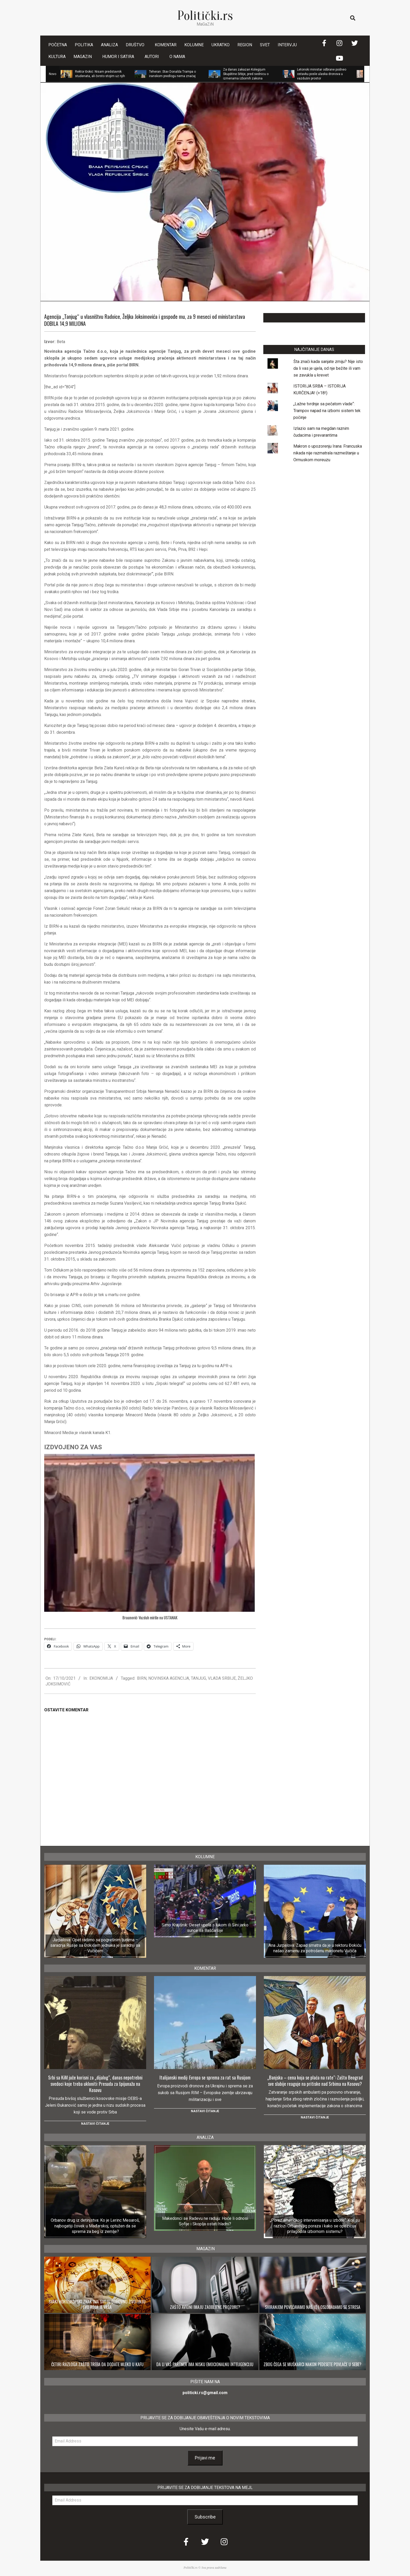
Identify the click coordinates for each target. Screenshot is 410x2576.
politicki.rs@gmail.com (205, 2392)
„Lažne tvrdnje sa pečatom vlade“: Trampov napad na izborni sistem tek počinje (327, 410)
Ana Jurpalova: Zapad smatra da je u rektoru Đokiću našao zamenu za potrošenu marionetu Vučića (315, 1948)
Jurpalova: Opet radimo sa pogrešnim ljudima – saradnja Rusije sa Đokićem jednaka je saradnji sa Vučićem (95, 1945)
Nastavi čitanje (95, 2124)
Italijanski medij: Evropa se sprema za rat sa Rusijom (205, 2077)
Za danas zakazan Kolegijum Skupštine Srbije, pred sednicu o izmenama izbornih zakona (246, 74)
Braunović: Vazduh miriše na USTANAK (149, 1617)
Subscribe (205, 2517)
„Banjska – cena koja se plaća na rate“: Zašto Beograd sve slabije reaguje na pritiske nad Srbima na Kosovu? (315, 2080)
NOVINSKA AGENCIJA (168, 1678)
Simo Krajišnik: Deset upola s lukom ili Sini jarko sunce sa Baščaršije (205, 1927)
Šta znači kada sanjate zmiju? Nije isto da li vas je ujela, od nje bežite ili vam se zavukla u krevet (328, 368)
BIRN (141, 1678)
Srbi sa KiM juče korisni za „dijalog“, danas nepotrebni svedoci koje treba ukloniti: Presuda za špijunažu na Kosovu (95, 2083)
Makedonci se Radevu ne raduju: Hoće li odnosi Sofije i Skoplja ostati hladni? (205, 2221)
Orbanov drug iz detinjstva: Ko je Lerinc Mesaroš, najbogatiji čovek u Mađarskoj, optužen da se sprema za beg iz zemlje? (95, 2226)
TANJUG (198, 1678)
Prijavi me (205, 2458)
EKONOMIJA (101, 1678)
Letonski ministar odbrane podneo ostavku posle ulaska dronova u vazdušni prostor (321, 74)
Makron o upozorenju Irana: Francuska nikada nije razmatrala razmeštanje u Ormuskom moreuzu (327, 453)
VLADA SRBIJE (222, 1678)
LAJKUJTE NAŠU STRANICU (314, 317)
